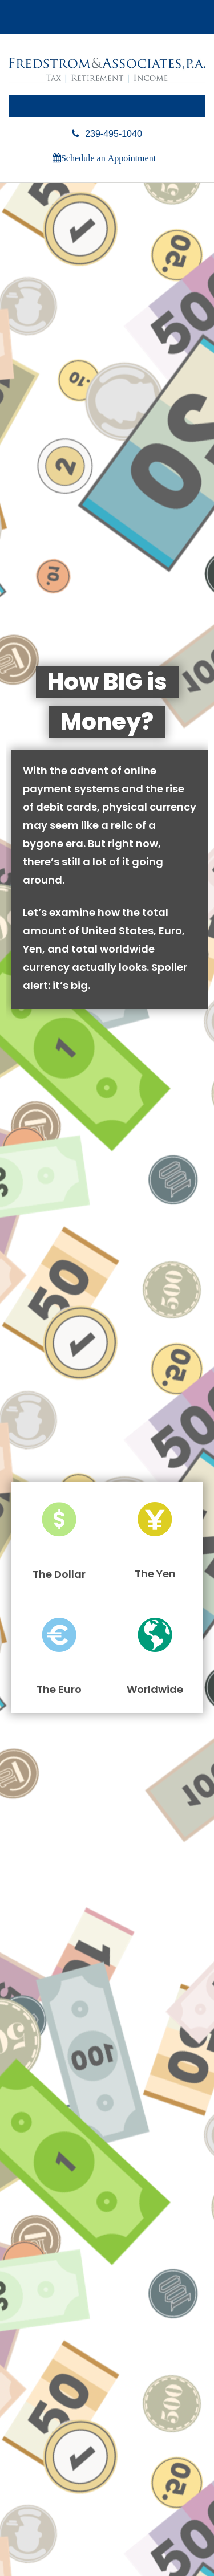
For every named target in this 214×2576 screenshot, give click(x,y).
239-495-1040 (107, 134)
